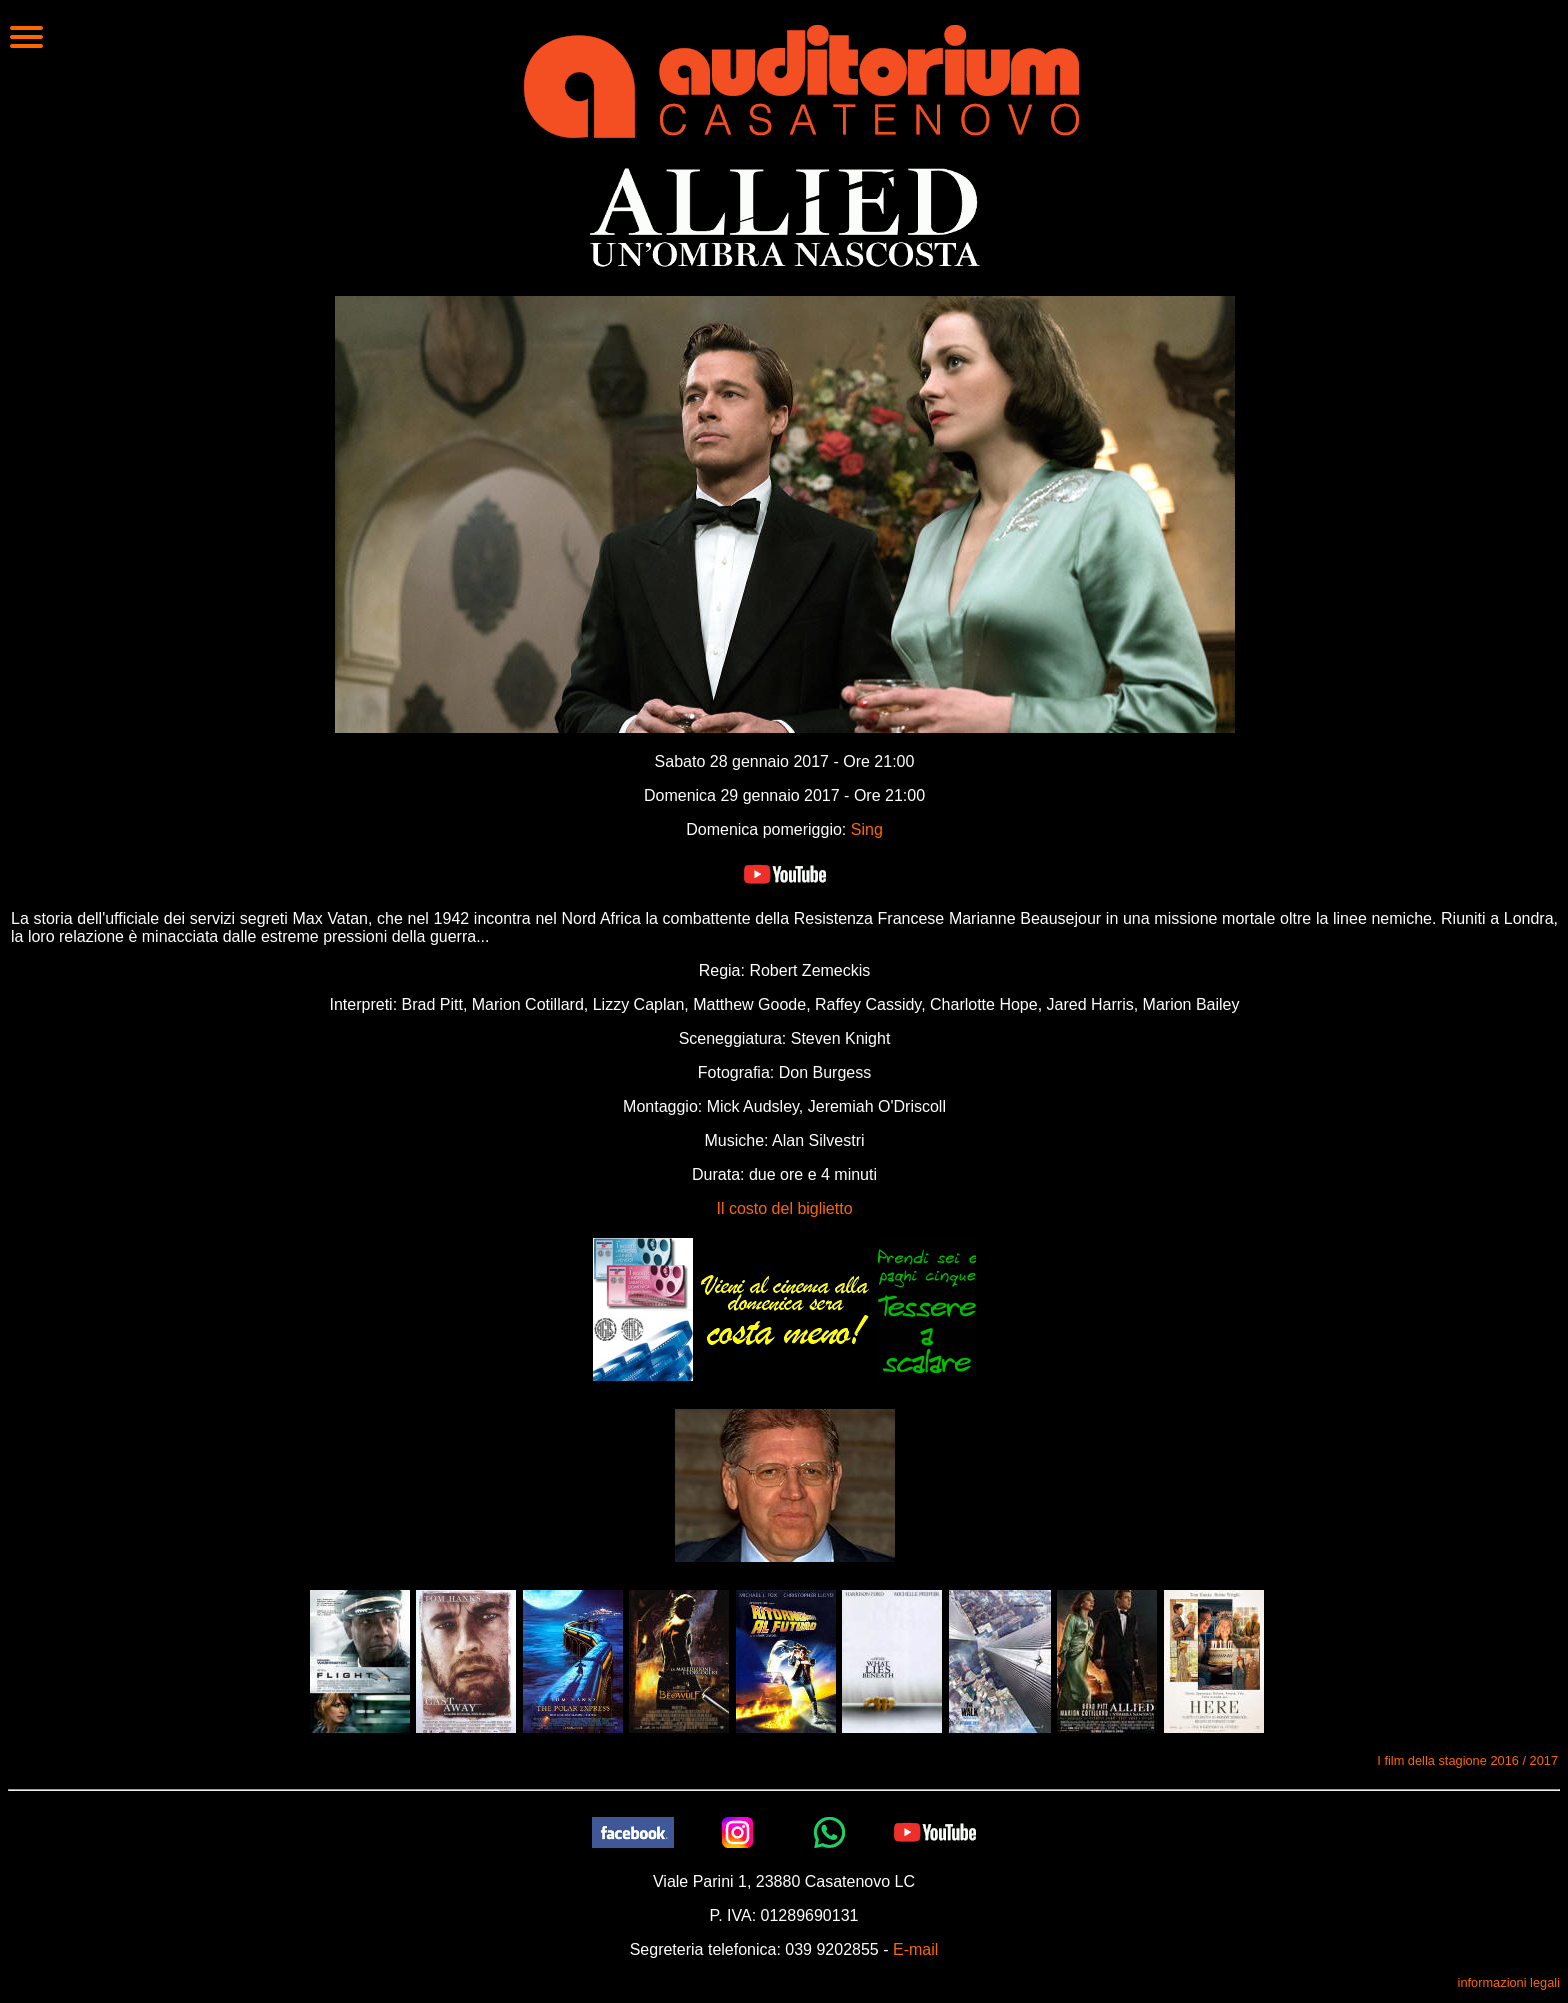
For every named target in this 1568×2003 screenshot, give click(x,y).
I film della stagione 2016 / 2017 (1467, 1760)
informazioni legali (1509, 1982)
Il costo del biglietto (784, 1208)
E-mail (915, 1949)
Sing (867, 829)
